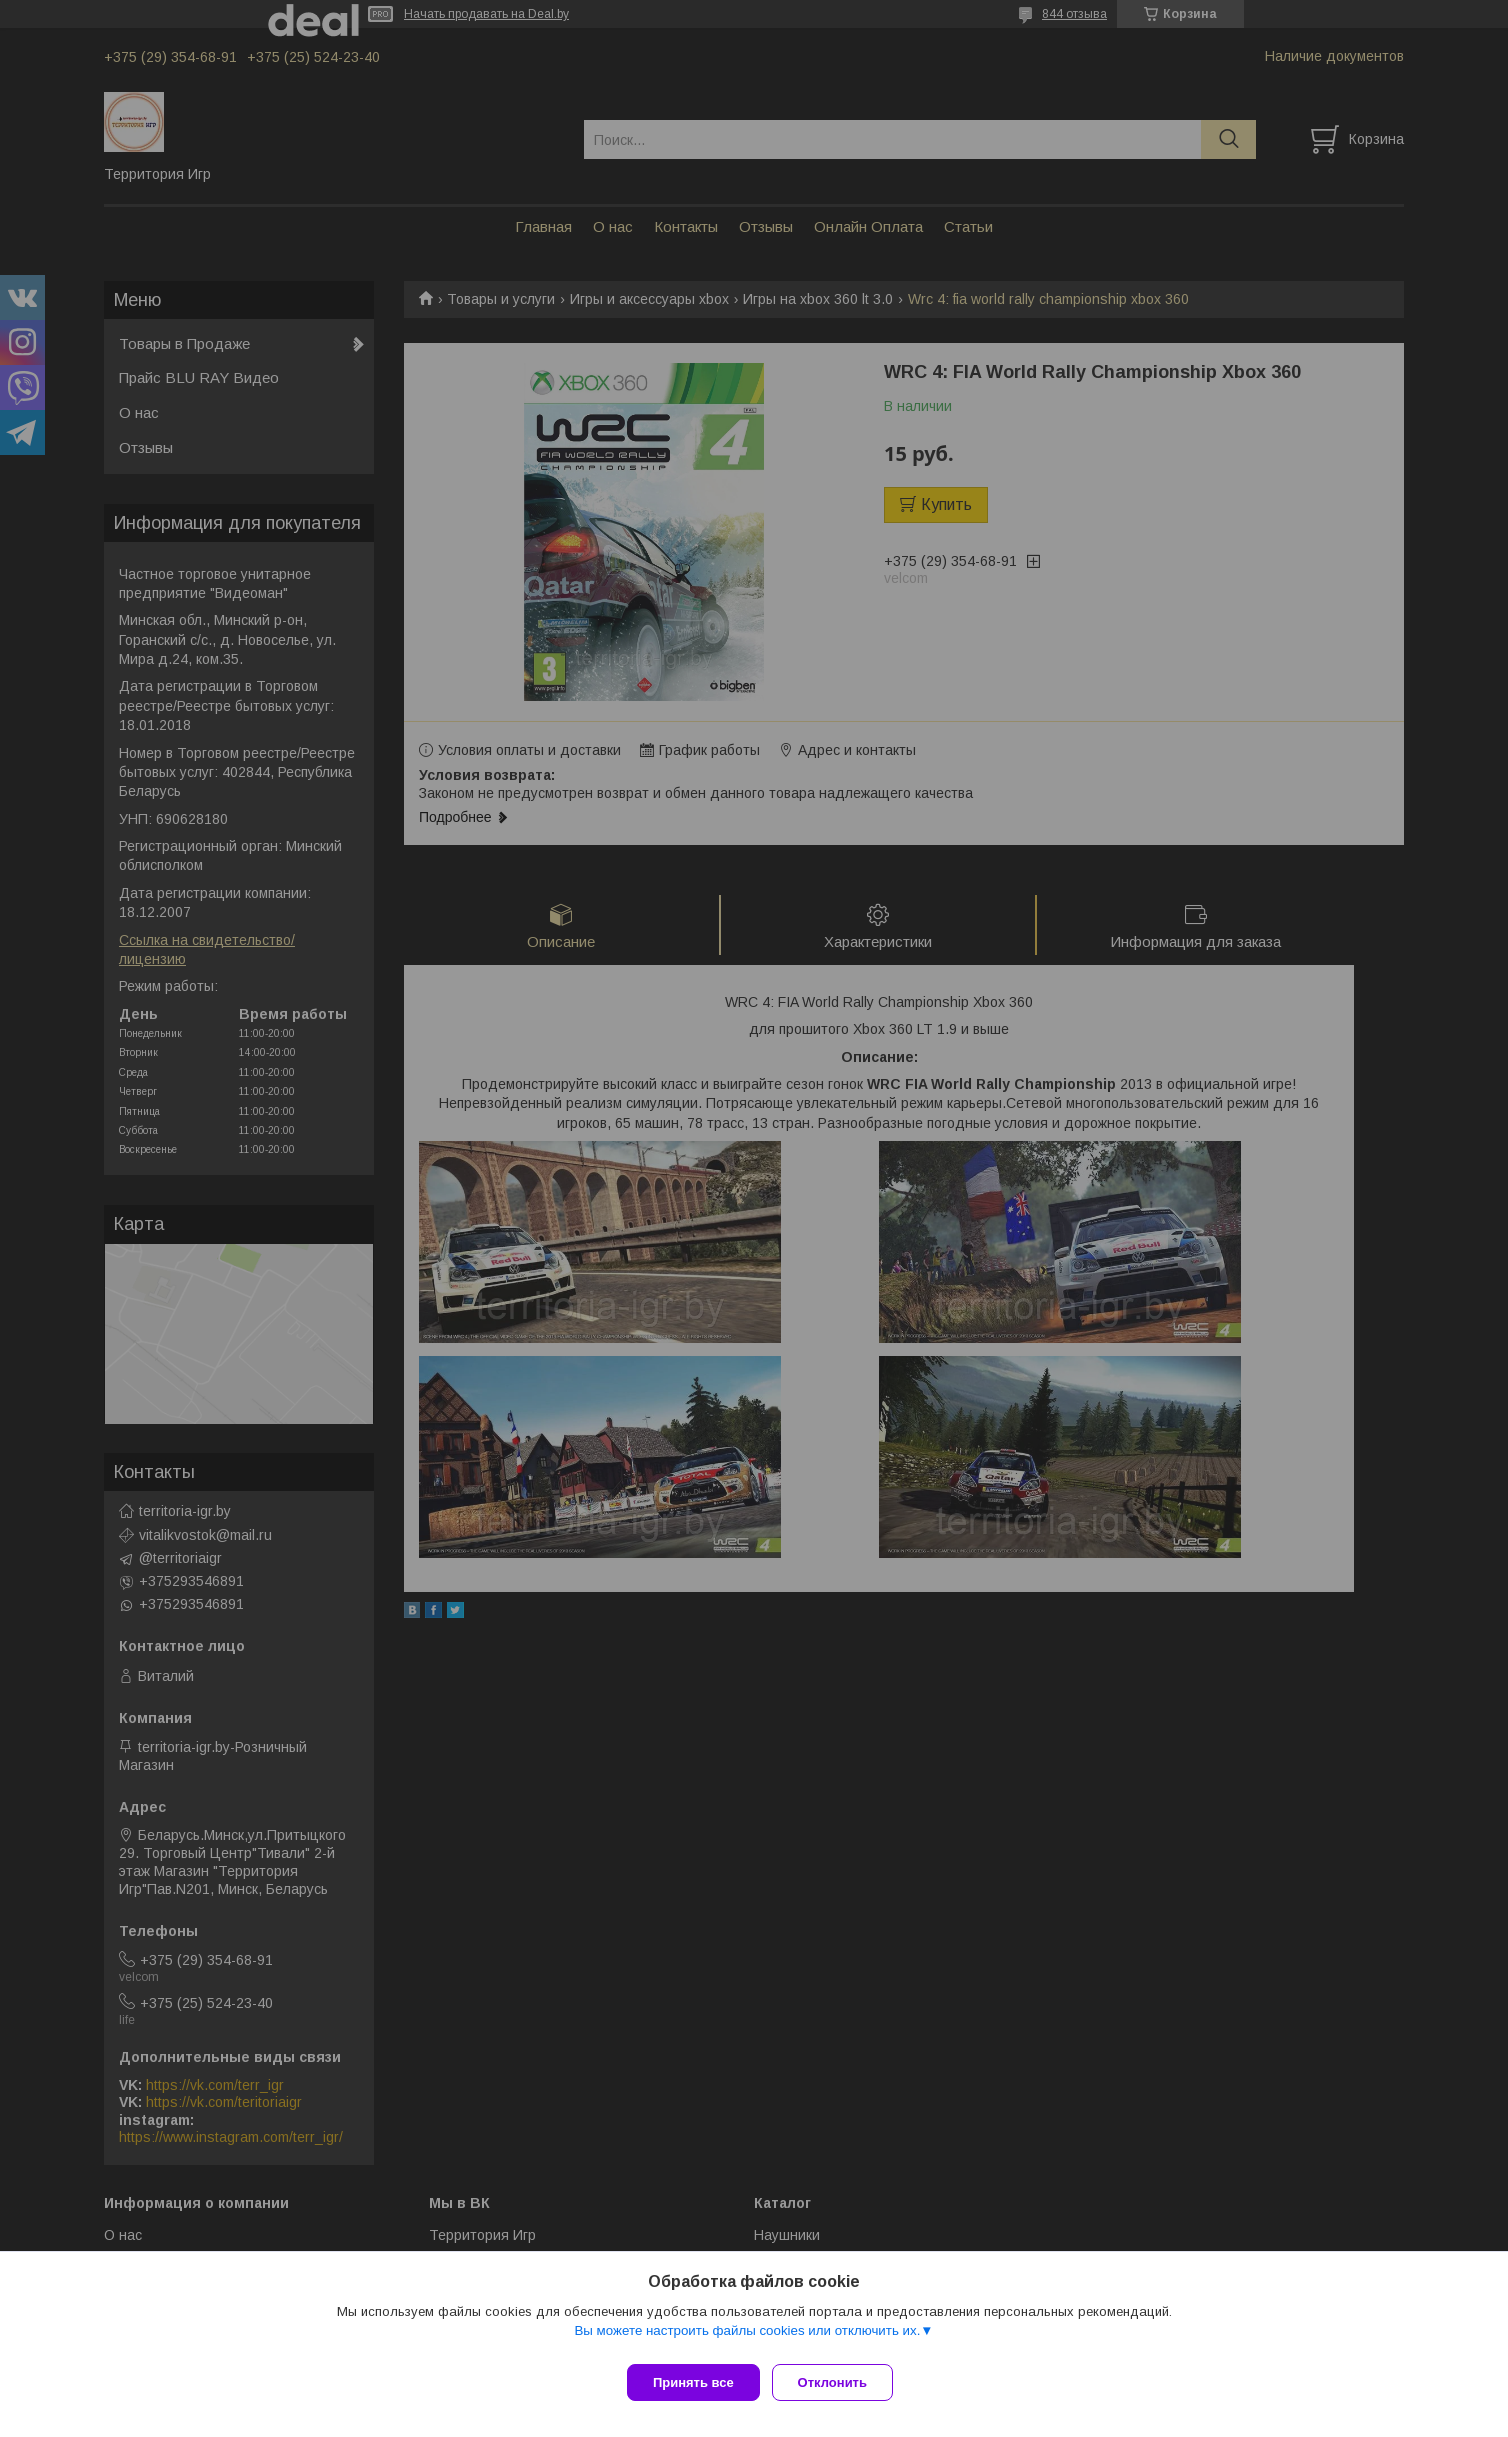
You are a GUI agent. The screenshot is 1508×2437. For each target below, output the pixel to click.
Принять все (693, 2382)
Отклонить (840, 2382)
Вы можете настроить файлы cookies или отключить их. (747, 2338)
